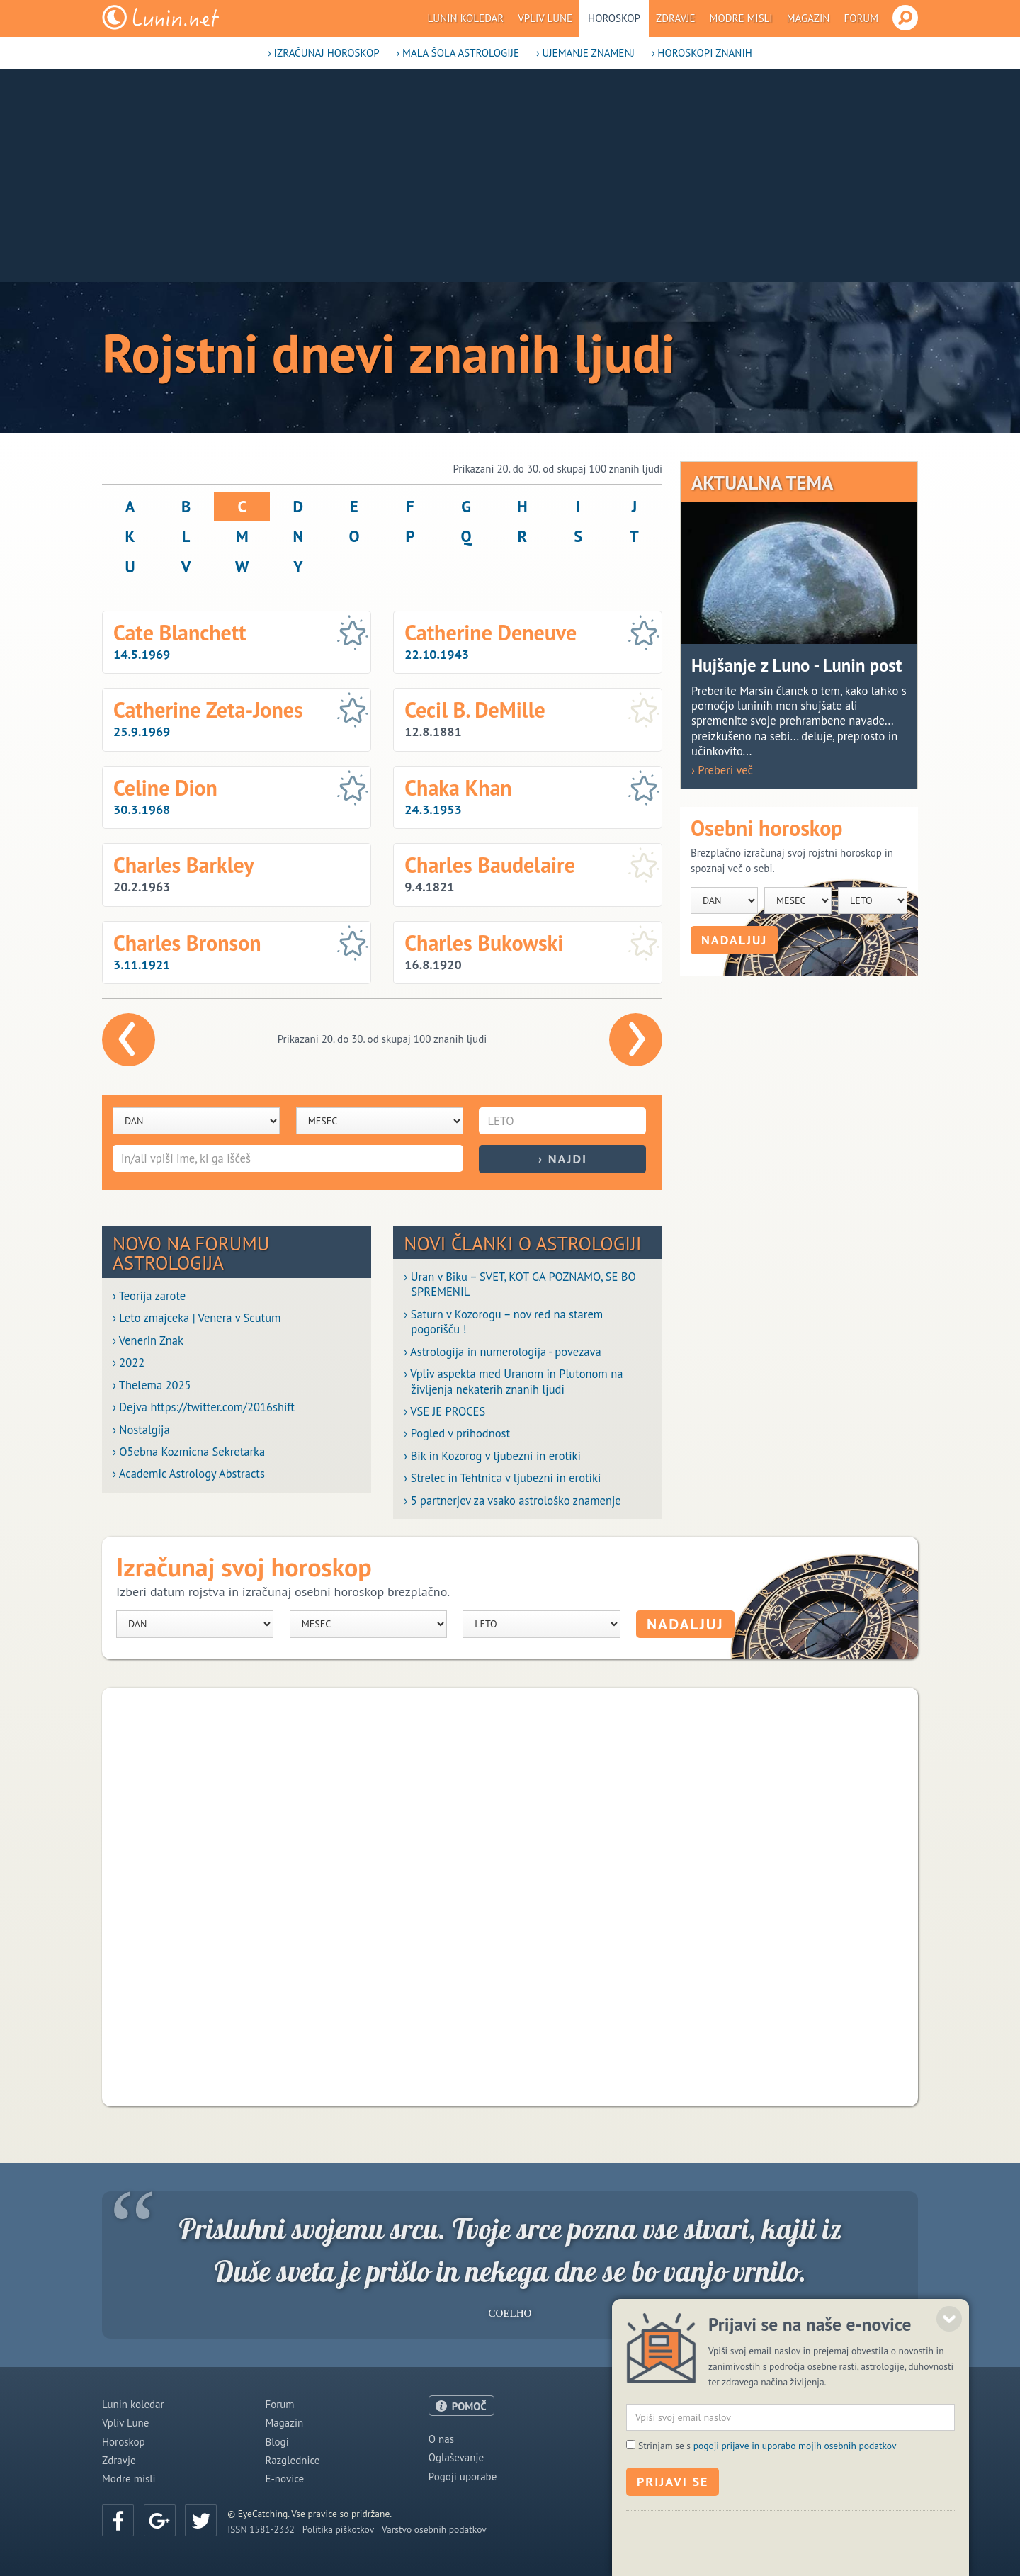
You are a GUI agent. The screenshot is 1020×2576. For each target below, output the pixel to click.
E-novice (284, 2478)
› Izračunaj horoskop (323, 53)
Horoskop (614, 18)
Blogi (276, 2441)
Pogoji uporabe (463, 2476)
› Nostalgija (141, 1430)
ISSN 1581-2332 (261, 2529)
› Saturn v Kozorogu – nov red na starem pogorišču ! (503, 1322)
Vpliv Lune (545, 18)
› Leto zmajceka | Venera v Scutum (196, 1318)
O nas (441, 2439)
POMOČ (469, 2406)
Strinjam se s (767, 2533)
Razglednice (292, 2460)
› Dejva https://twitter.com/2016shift (204, 1407)
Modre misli (741, 18)
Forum (861, 18)
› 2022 (128, 1362)
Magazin (808, 18)
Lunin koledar (466, 18)
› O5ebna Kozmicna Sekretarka (189, 1452)
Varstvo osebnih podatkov (434, 2529)
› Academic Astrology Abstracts (189, 1474)
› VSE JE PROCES (444, 1411)
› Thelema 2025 (152, 1385)
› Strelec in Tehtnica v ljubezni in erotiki (502, 1478)
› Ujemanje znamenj (585, 53)
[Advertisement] (510, 176)
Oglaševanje (456, 2457)
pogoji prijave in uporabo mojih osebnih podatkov (795, 2533)
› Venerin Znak (148, 1340)
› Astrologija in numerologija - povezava (502, 1352)
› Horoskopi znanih (702, 53)
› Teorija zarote (149, 1296)
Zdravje (676, 18)
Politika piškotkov (338, 2529)
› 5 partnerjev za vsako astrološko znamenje (512, 1500)
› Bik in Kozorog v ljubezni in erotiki (492, 1456)
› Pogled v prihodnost (457, 1433)
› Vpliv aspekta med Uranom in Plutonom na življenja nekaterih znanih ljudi (513, 1381)
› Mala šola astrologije (458, 53)
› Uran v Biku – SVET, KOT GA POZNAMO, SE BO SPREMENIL (519, 1284)
